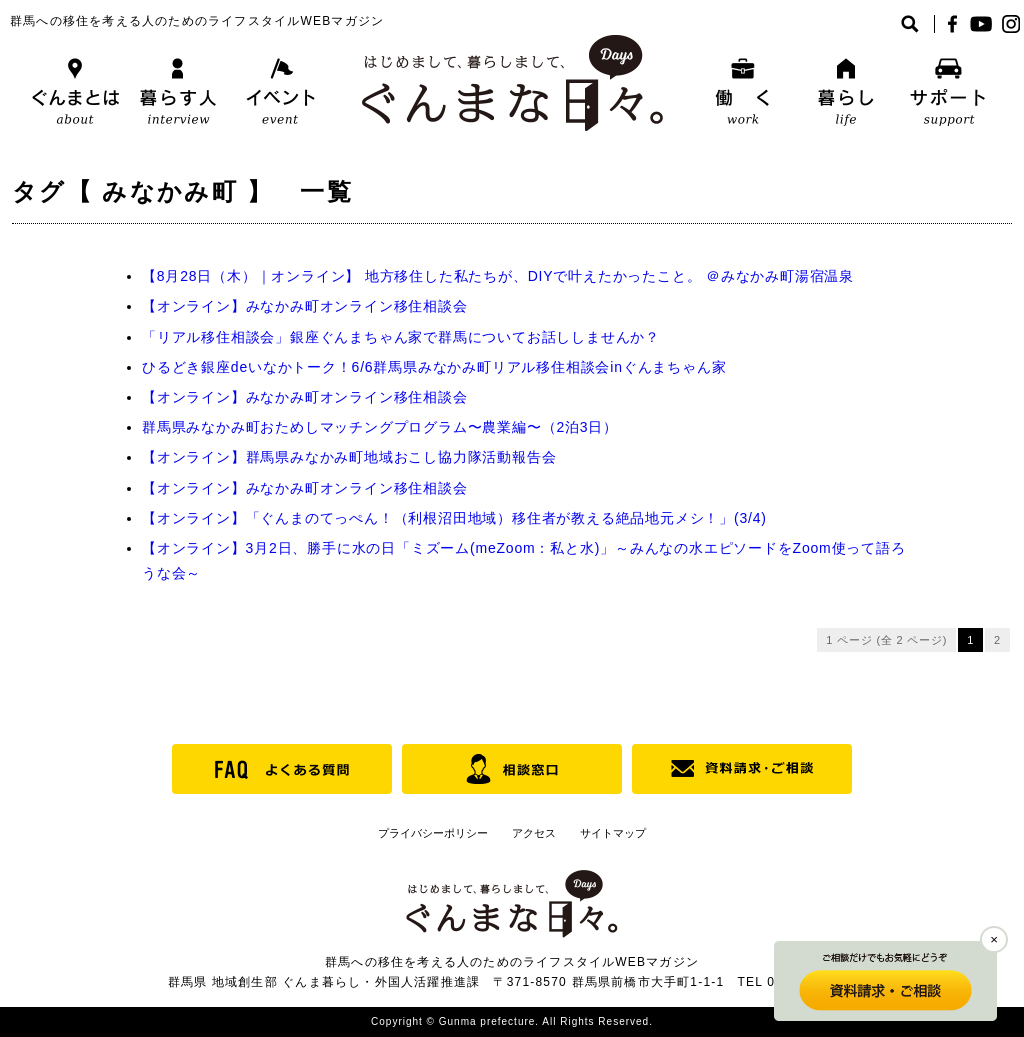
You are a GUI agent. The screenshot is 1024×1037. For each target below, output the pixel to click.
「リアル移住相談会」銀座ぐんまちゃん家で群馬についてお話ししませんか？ (401, 337)
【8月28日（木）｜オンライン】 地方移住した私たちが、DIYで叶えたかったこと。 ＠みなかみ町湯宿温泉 (498, 276)
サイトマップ (613, 833)
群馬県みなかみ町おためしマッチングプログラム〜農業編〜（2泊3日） (380, 427)
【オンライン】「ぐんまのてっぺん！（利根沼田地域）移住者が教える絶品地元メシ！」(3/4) (454, 518)
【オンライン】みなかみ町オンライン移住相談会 (305, 306)
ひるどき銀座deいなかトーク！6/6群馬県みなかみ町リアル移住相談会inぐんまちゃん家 (434, 367)
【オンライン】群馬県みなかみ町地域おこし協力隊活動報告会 (349, 457)
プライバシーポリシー (433, 833)
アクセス (534, 833)
